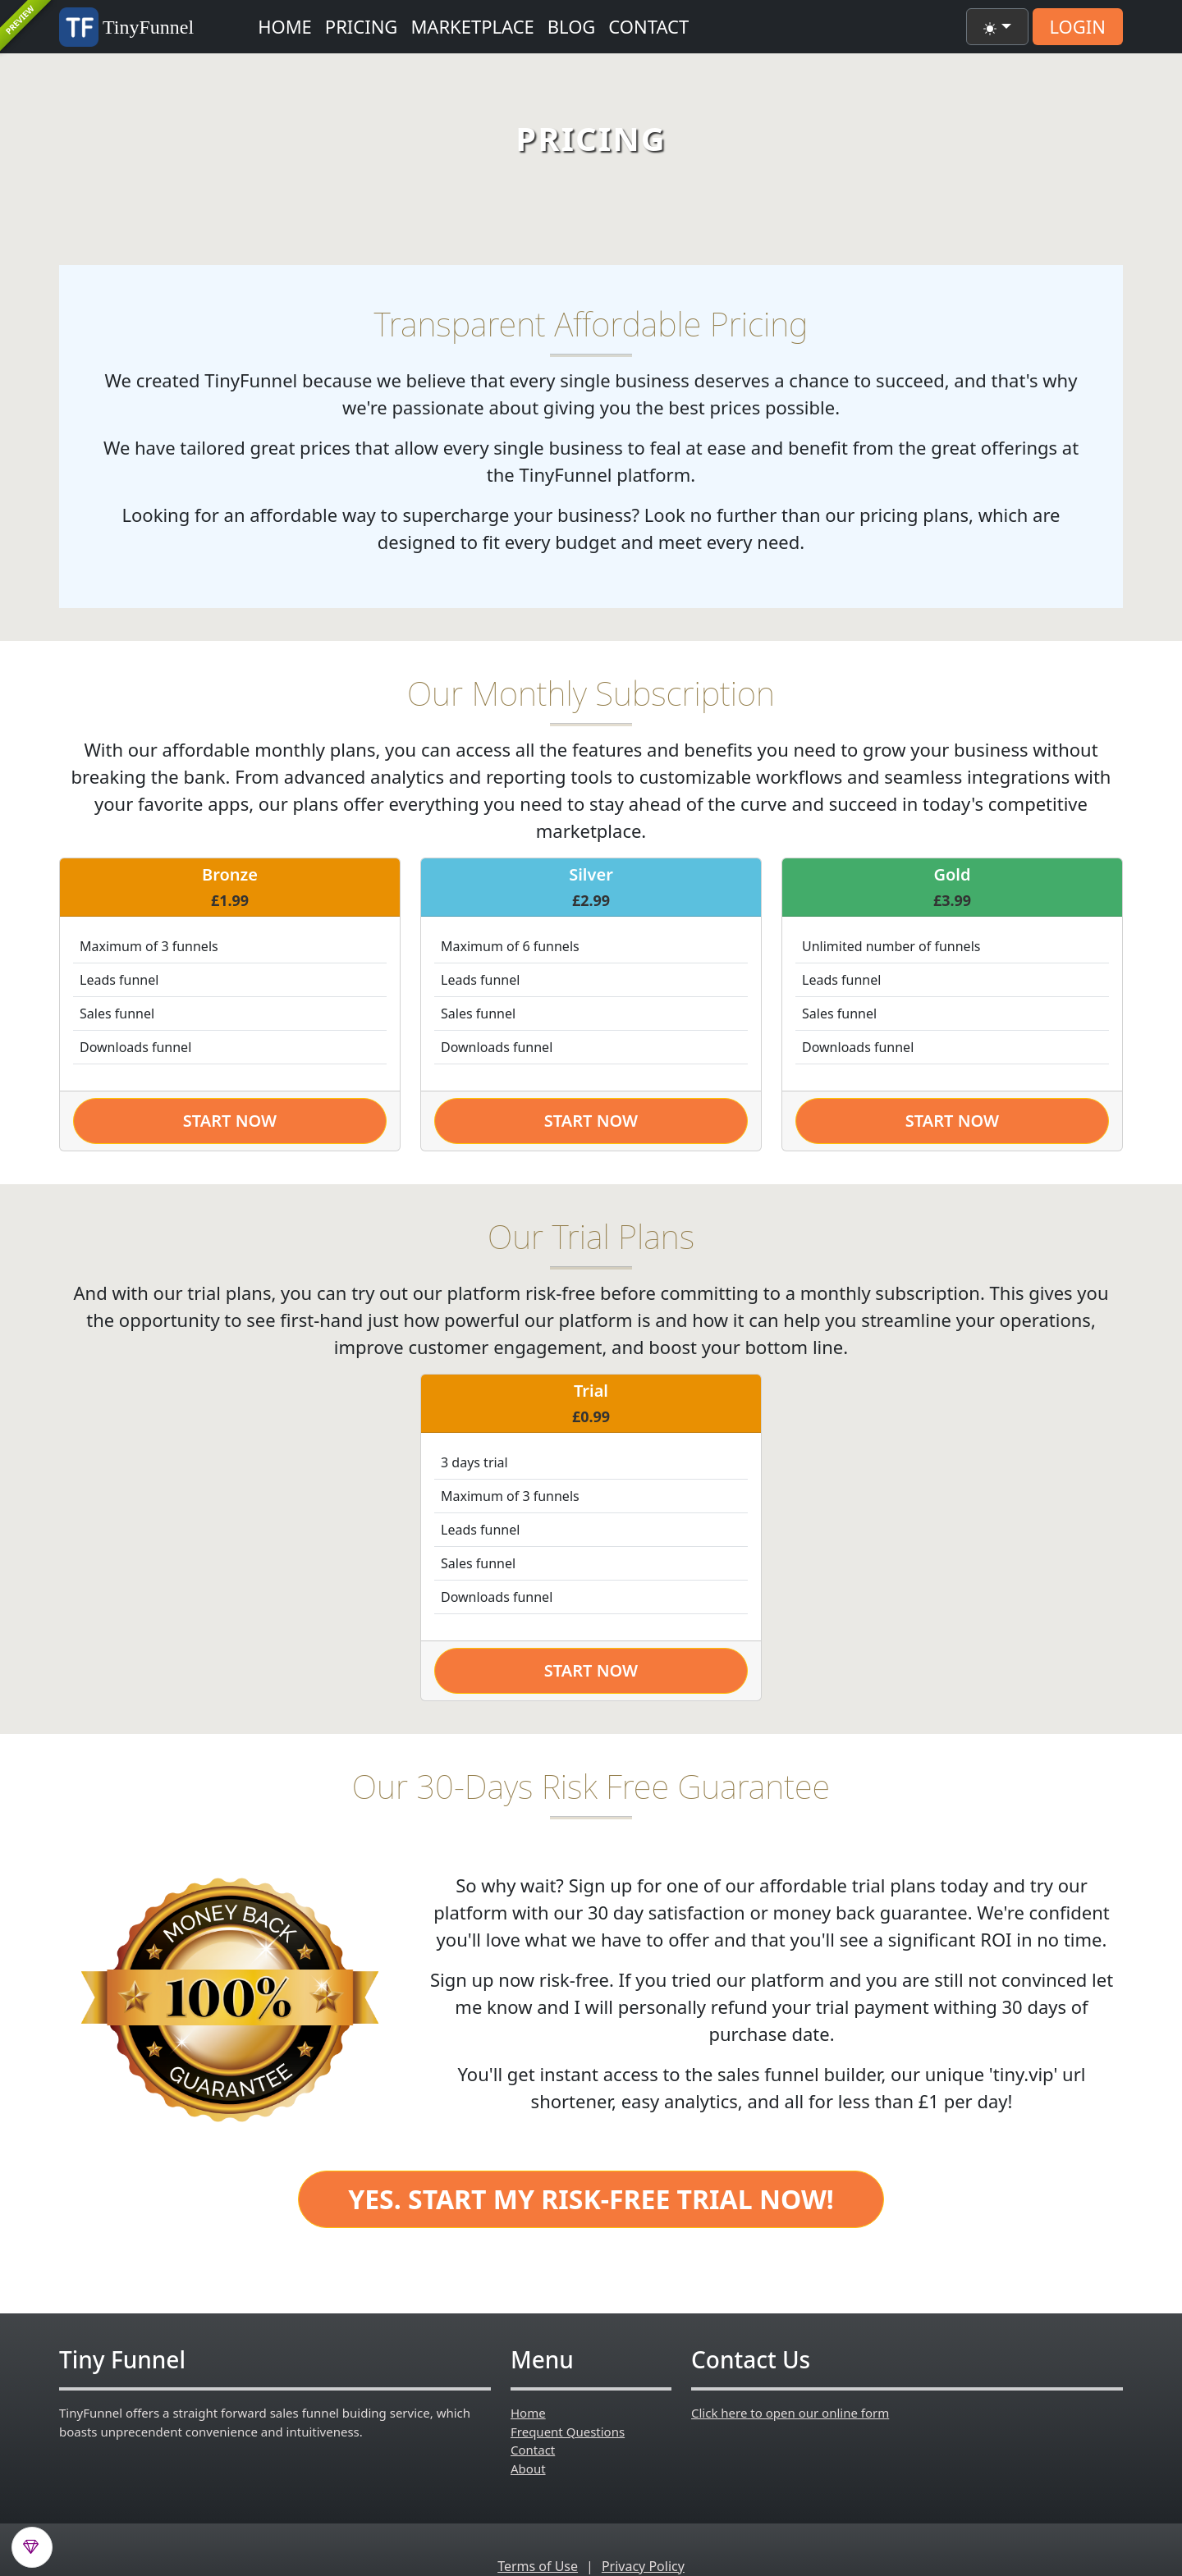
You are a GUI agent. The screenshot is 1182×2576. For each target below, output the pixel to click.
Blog (571, 26)
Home (285, 26)
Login (1078, 26)
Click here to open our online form (790, 2412)
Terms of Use (537, 2566)
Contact (648, 26)
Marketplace (472, 26)
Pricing (361, 26)
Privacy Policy (643, 2566)
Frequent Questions (568, 2431)
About (528, 2468)
